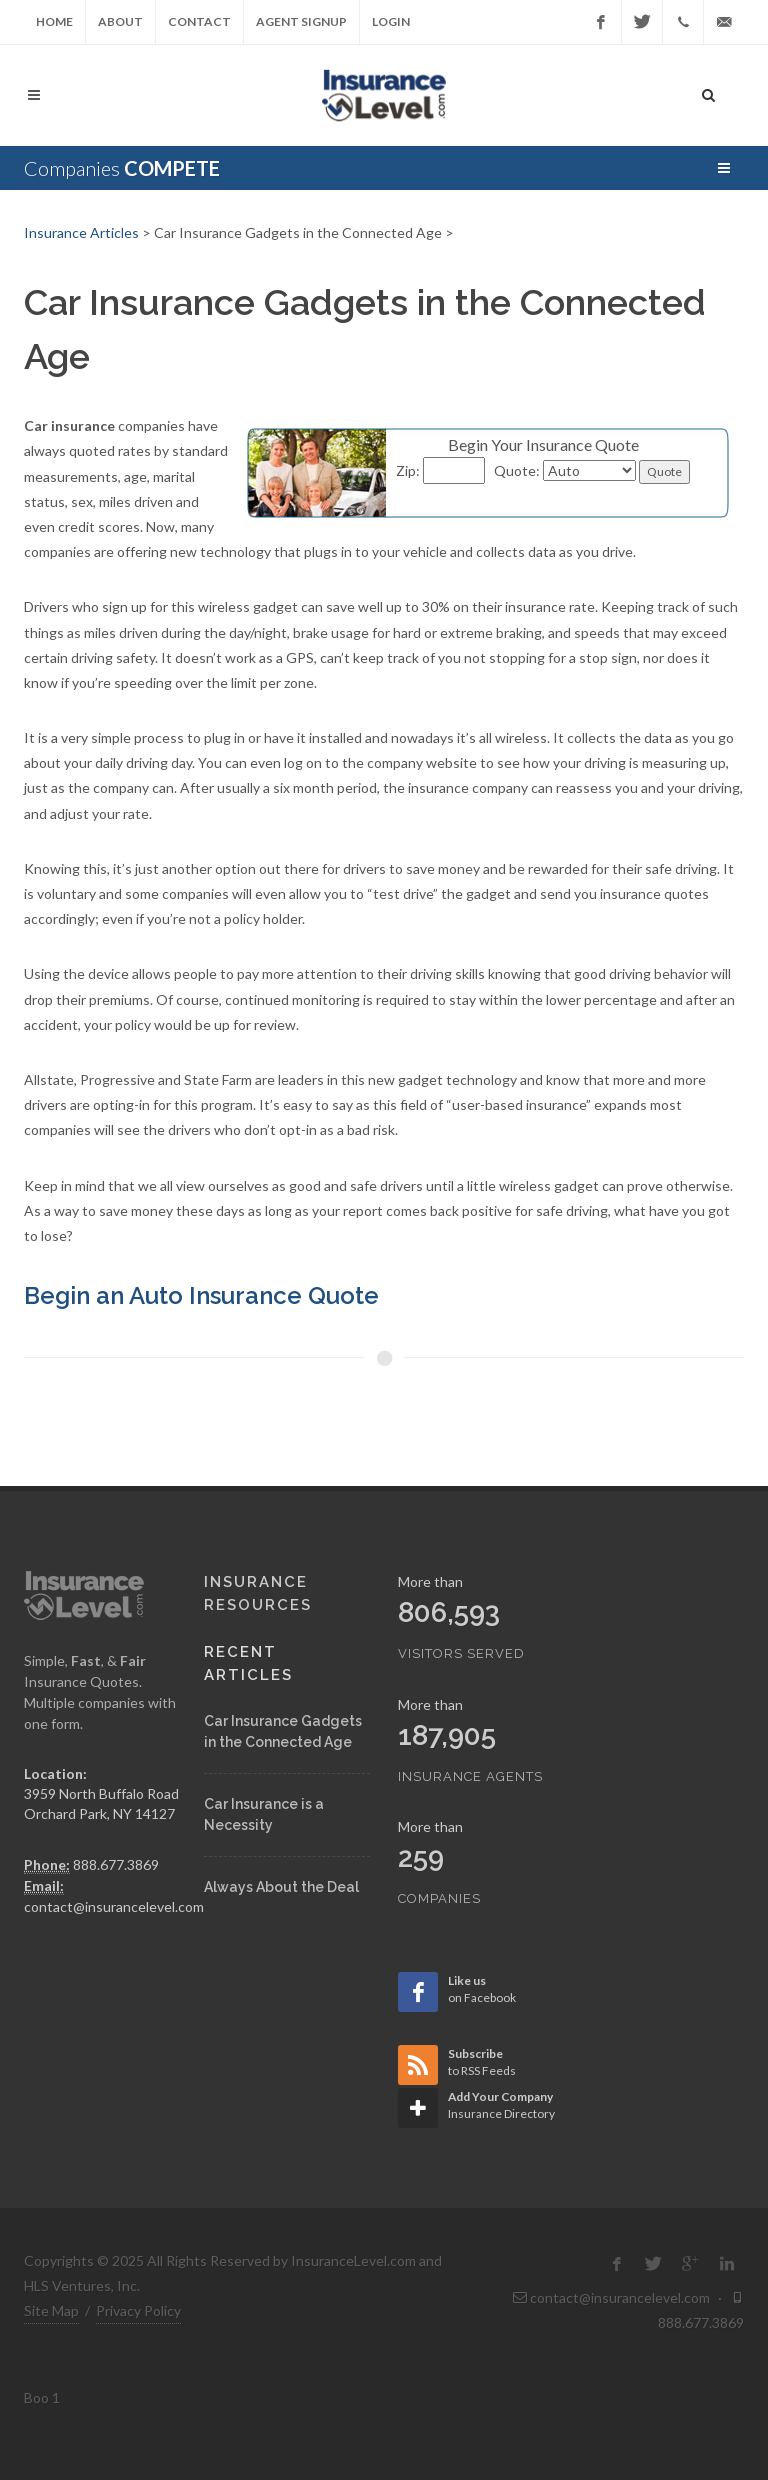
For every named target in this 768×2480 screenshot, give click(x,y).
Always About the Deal (281, 1887)
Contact (199, 21)
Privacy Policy (138, 2310)
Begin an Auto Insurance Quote (201, 1295)
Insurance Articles (81, 232)
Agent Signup (301, 21)
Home (54, 21)
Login (391, 21)
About (120, 21)
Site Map (51, 2310)
